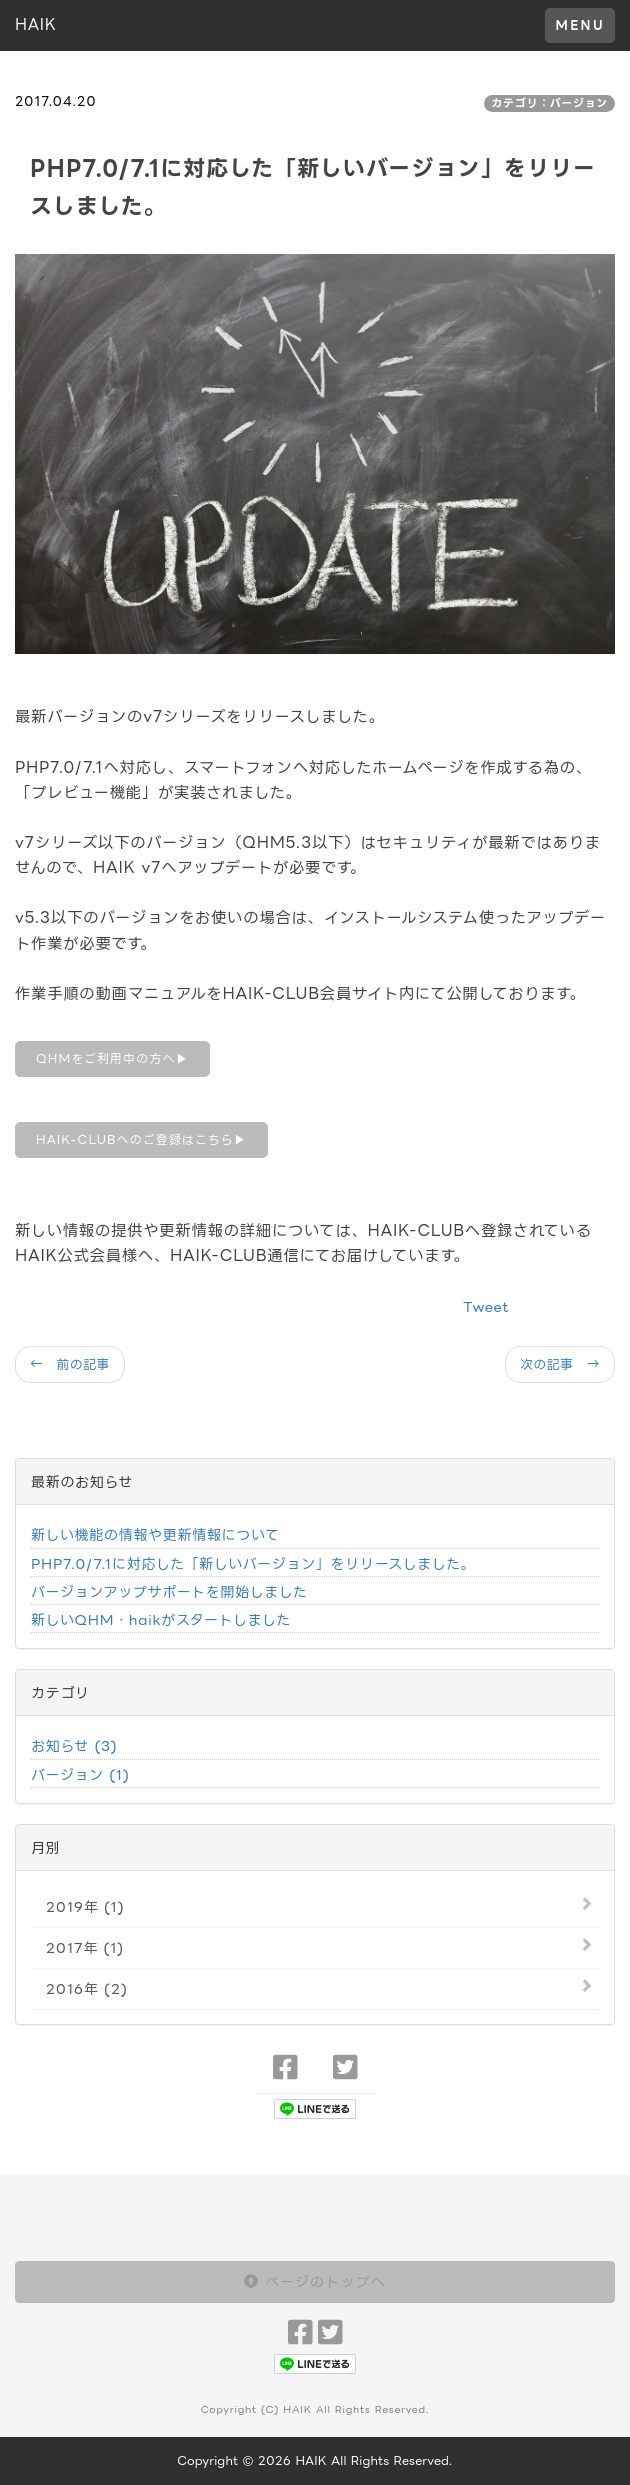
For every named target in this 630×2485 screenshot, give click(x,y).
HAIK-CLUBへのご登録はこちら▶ (141, 1139)
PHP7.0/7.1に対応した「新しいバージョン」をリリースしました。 (253, 1563)
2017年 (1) (85, 1947)
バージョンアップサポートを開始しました (169, 1591)
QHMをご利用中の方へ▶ (112, 1058)
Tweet (486, 1306)
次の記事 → (560, 1364)
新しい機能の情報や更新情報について (155, 1534)
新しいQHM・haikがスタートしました (161, 1619)
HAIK (35, 24)
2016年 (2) (87, 1988)
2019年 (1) (85, 1906)
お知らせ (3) (74, 1745)
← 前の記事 (70, 1364)
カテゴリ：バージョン (549, 103)
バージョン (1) (80, 1774)
